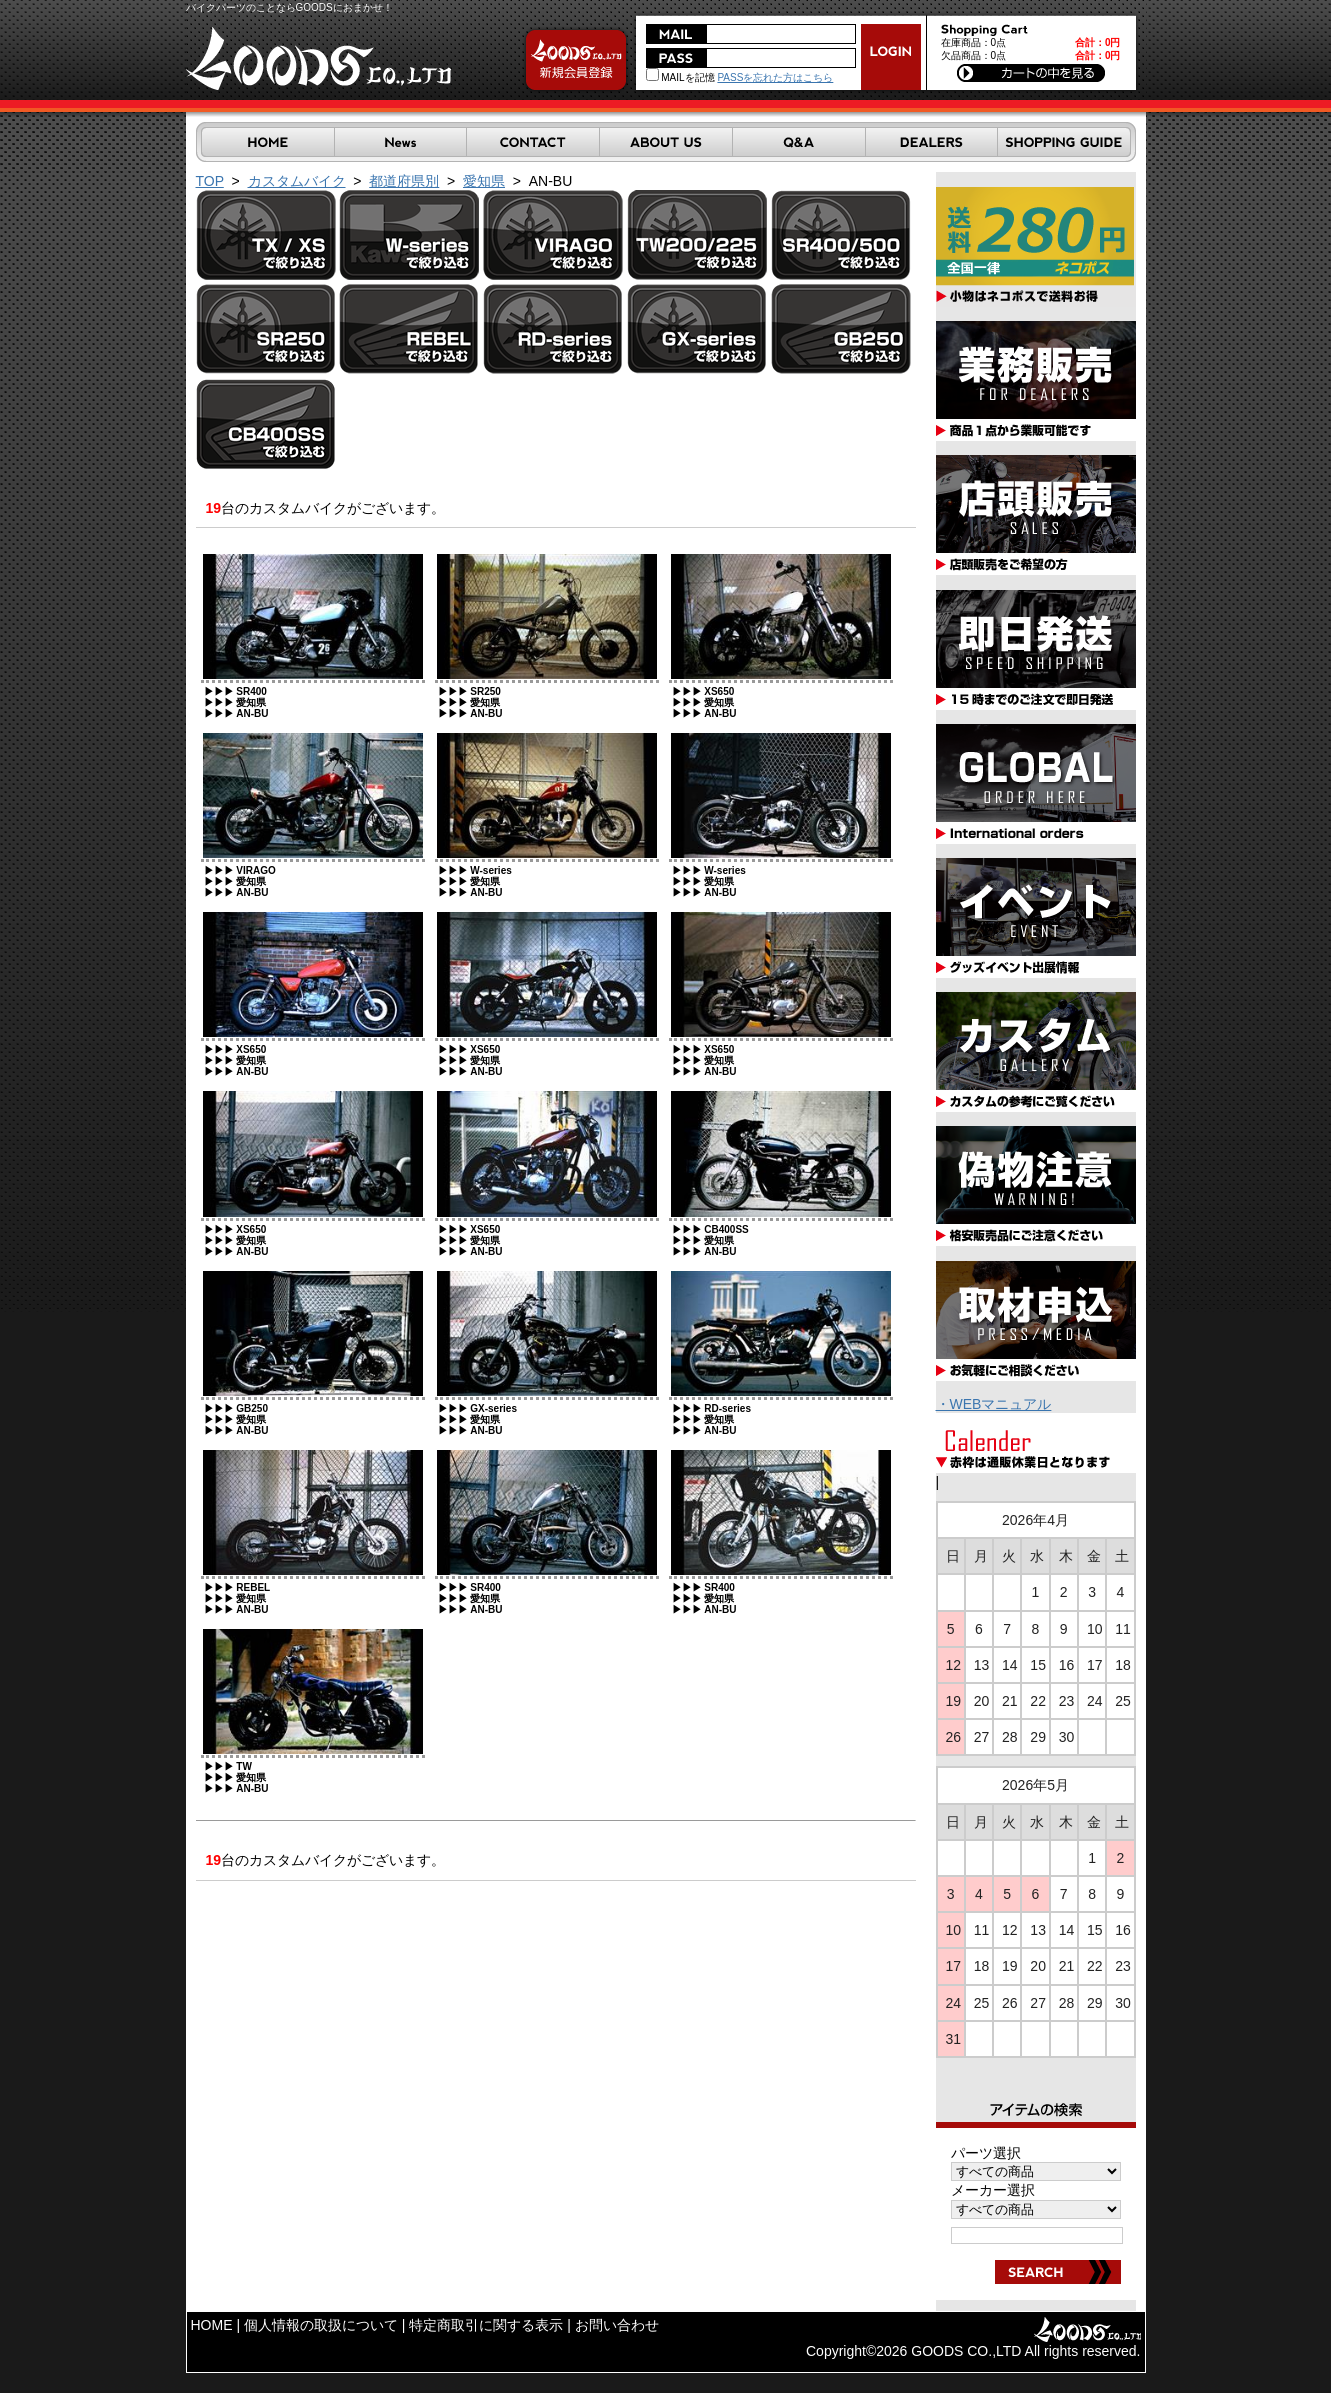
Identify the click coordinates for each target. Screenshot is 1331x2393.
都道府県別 (404, 181)
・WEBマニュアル (994, 1404)
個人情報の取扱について (321, 2325)
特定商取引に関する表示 (486, 2325)
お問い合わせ (617, 2325)
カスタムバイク (297, 181)
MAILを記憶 (680, 77)
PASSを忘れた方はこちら (775, 77)
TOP (210, 181)
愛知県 (484, 181)
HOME (212, 2325)
